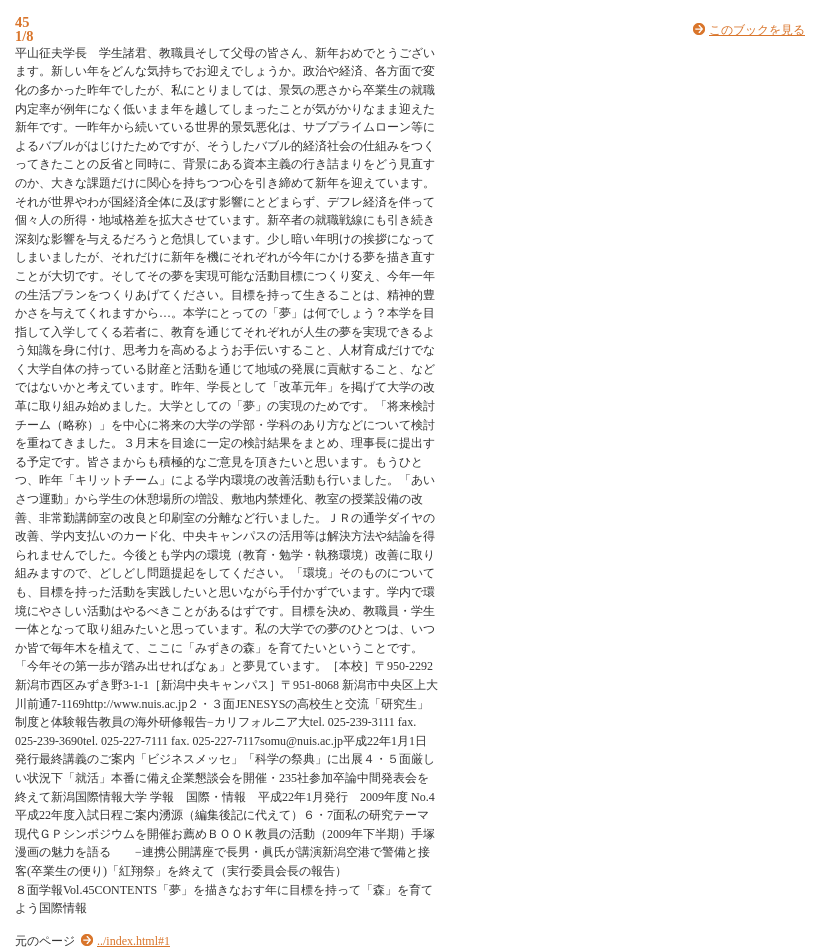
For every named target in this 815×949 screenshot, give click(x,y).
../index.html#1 (133, 941)
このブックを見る (757, 30)
